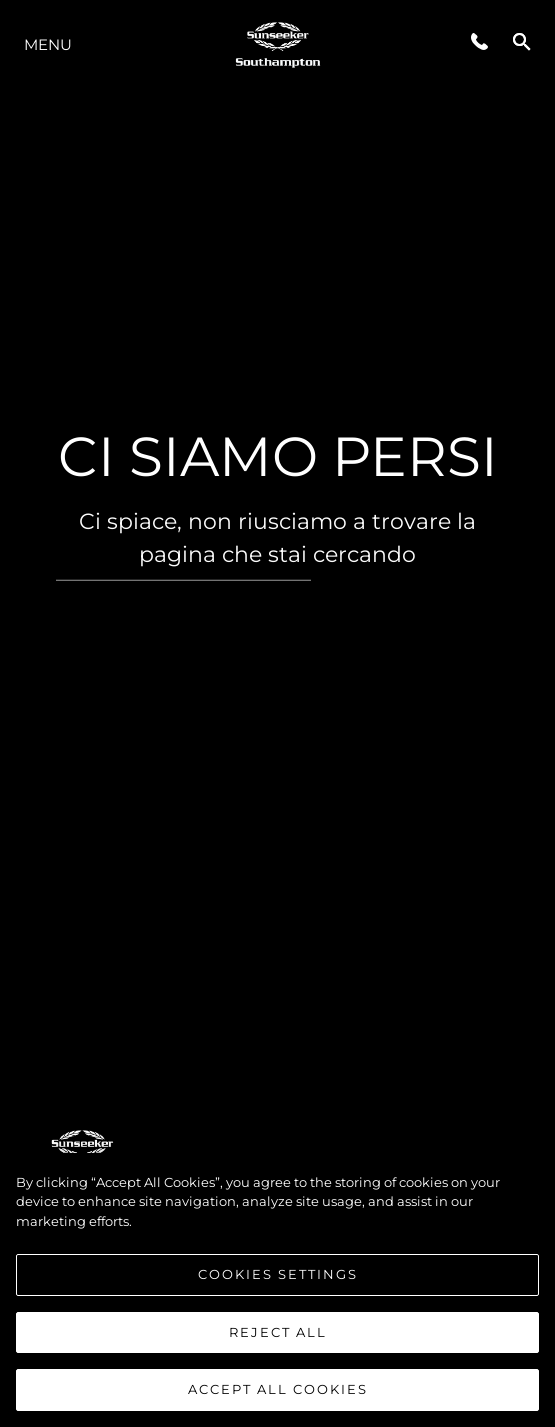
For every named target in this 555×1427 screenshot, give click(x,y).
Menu (48, 44)
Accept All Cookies (278, 1390)
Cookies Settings (278, 1274)
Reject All (278, 1332)
